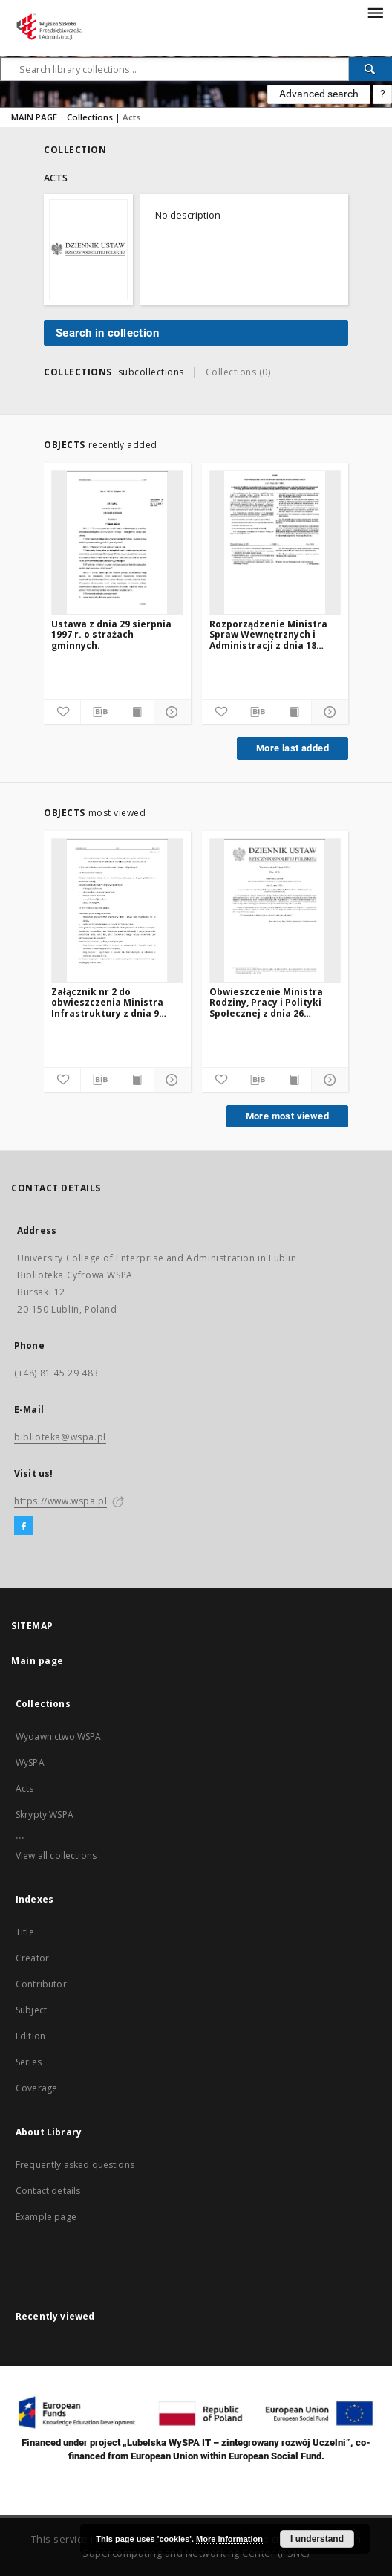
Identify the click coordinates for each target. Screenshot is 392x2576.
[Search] (370, 69)
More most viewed (287, 1116)
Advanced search (319, 94)
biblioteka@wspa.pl (60, 1437)
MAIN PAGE (34, 117)
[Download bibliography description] (99, 712)
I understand (317, 2539)
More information (229, 2538)
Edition (30, 2036)
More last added (292, 748)
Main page (37, 1660)
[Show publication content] (135, 712)
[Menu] (375, 12)
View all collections (56, 1855)
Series (29, 2062)
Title (25, 1932)
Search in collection (107, 333)
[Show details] (170, 712)
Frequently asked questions (75, 2164)
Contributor (41, 1984)
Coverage (36, 2088)
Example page (46, 2216)
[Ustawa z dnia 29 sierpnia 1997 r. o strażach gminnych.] (117, 542)
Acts (25, 1788)
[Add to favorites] (62, 712)
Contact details (48, 2190)
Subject (31, 2010)
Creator (32, 1958)
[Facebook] (23, 1526)
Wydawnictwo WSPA (58, 1736)
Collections (90, 117)
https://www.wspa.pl (60, 1501)
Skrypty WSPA (45, 1814)
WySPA (30, 1762)
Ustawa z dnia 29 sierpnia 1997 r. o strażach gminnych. (111, 634)
